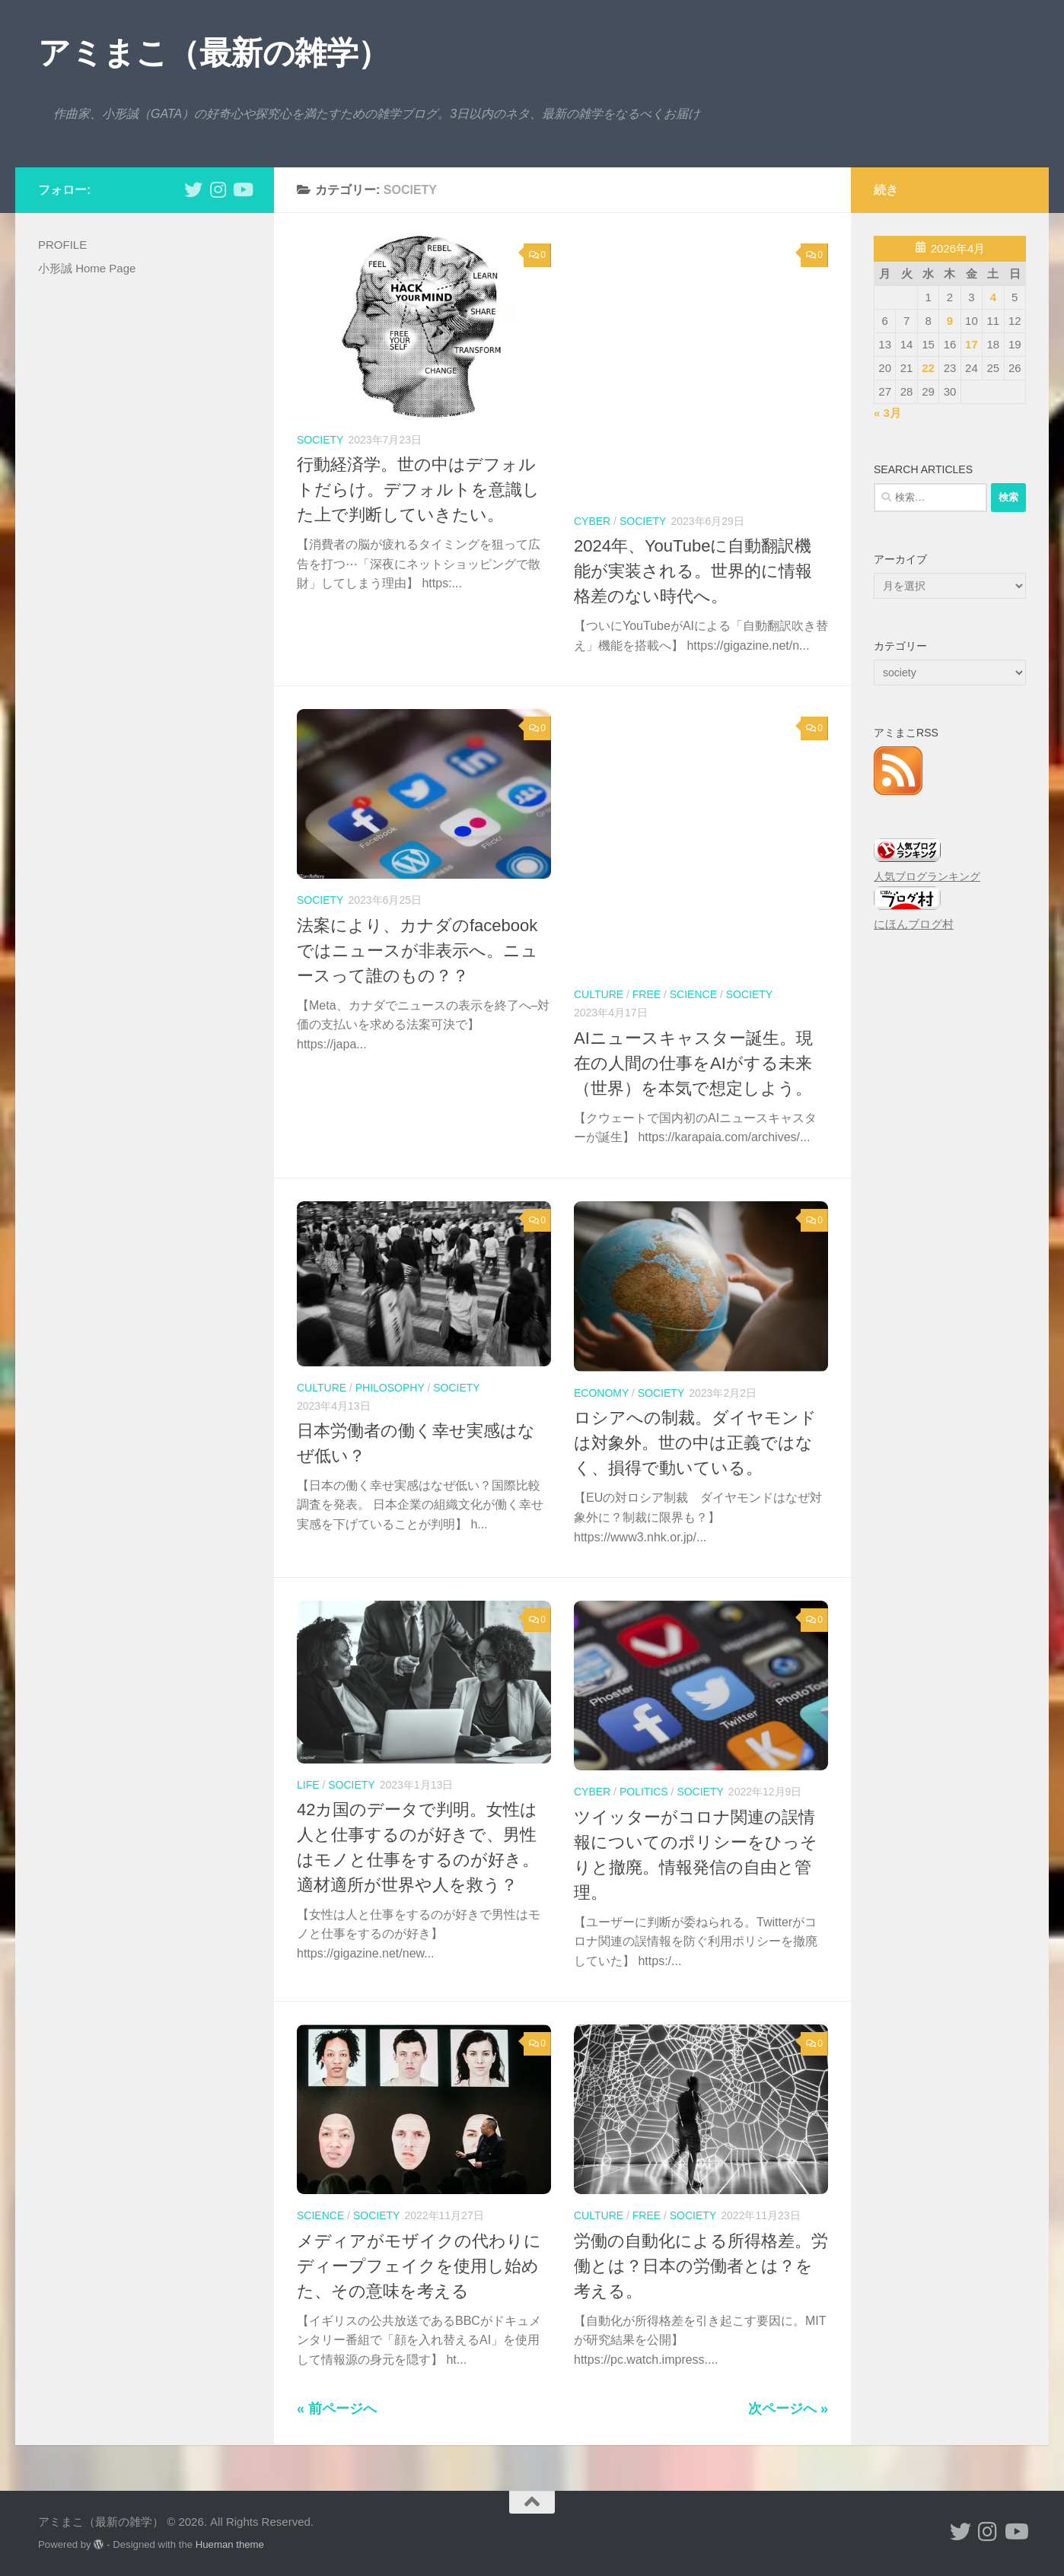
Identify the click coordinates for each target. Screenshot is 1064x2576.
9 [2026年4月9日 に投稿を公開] (950, 320)
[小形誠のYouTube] (242, 189)
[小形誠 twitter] (193, 189)
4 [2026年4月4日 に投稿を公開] (993, 297)
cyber (592, 521)
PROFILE (62, 244)
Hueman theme (230, 2544)
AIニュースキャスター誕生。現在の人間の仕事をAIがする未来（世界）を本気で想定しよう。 (693, 1063)
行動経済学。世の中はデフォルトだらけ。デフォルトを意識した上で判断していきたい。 (418, 489)
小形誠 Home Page (86, 268)
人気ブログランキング (927, 877)
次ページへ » (788, 2408)
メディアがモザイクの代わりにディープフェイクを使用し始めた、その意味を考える (419, 2266)
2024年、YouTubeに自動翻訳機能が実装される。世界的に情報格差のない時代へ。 (693, 571)
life (308, 1785)
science (693, 994)
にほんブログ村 (914, 924)
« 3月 (887, 412)
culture (598, 994)
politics (644, 1792)
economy (601, 1393)
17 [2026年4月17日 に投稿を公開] (971, 344)
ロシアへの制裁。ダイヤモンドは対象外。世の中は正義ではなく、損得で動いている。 (695, 1442)
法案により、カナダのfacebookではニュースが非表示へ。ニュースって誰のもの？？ (417, 950)
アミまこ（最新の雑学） (214, 53)
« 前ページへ (337, 2408)
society (320, 440)
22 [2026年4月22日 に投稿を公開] (928, 367)
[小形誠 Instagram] (218, 189)
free (646, 994)
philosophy (390, 1388)
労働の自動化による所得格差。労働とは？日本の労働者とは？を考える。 (701, 2266)
